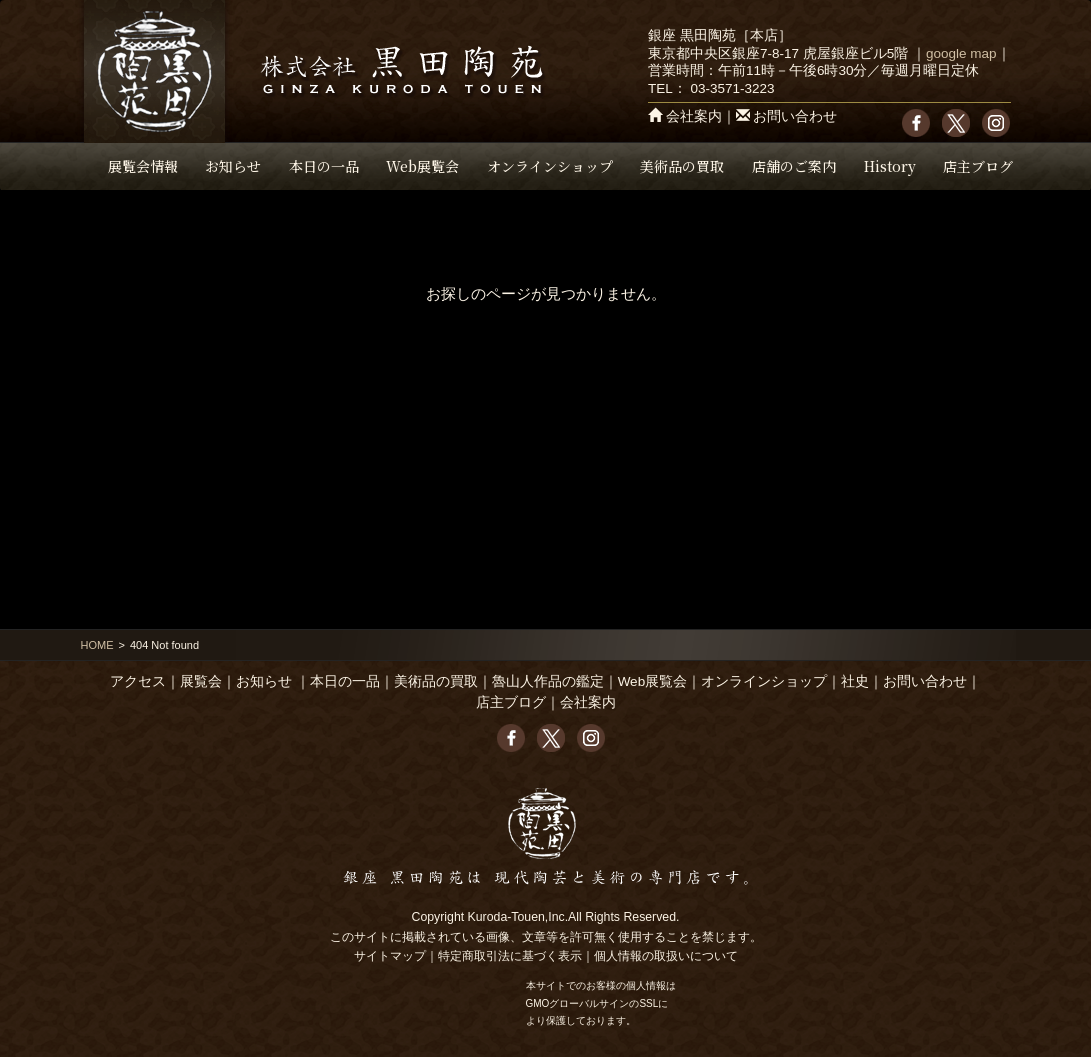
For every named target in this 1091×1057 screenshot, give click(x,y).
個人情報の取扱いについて (666, 956)
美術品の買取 (682, 166)
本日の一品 (324, 166)
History (890, 166)
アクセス (138, 681)
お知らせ (233, 166)
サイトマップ (390, 956)
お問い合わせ (795, 116)
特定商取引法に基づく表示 (510, 956)
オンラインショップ (550, 166)
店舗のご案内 (794, 166)
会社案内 (694, 116)
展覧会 (201, 681)
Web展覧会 (422, 166)
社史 (855, 681)
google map (961, 53)
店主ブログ (978, 166)
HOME (97, 645)
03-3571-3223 (732, 88)
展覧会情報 (143, 166)
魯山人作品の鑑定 (548, 681)
